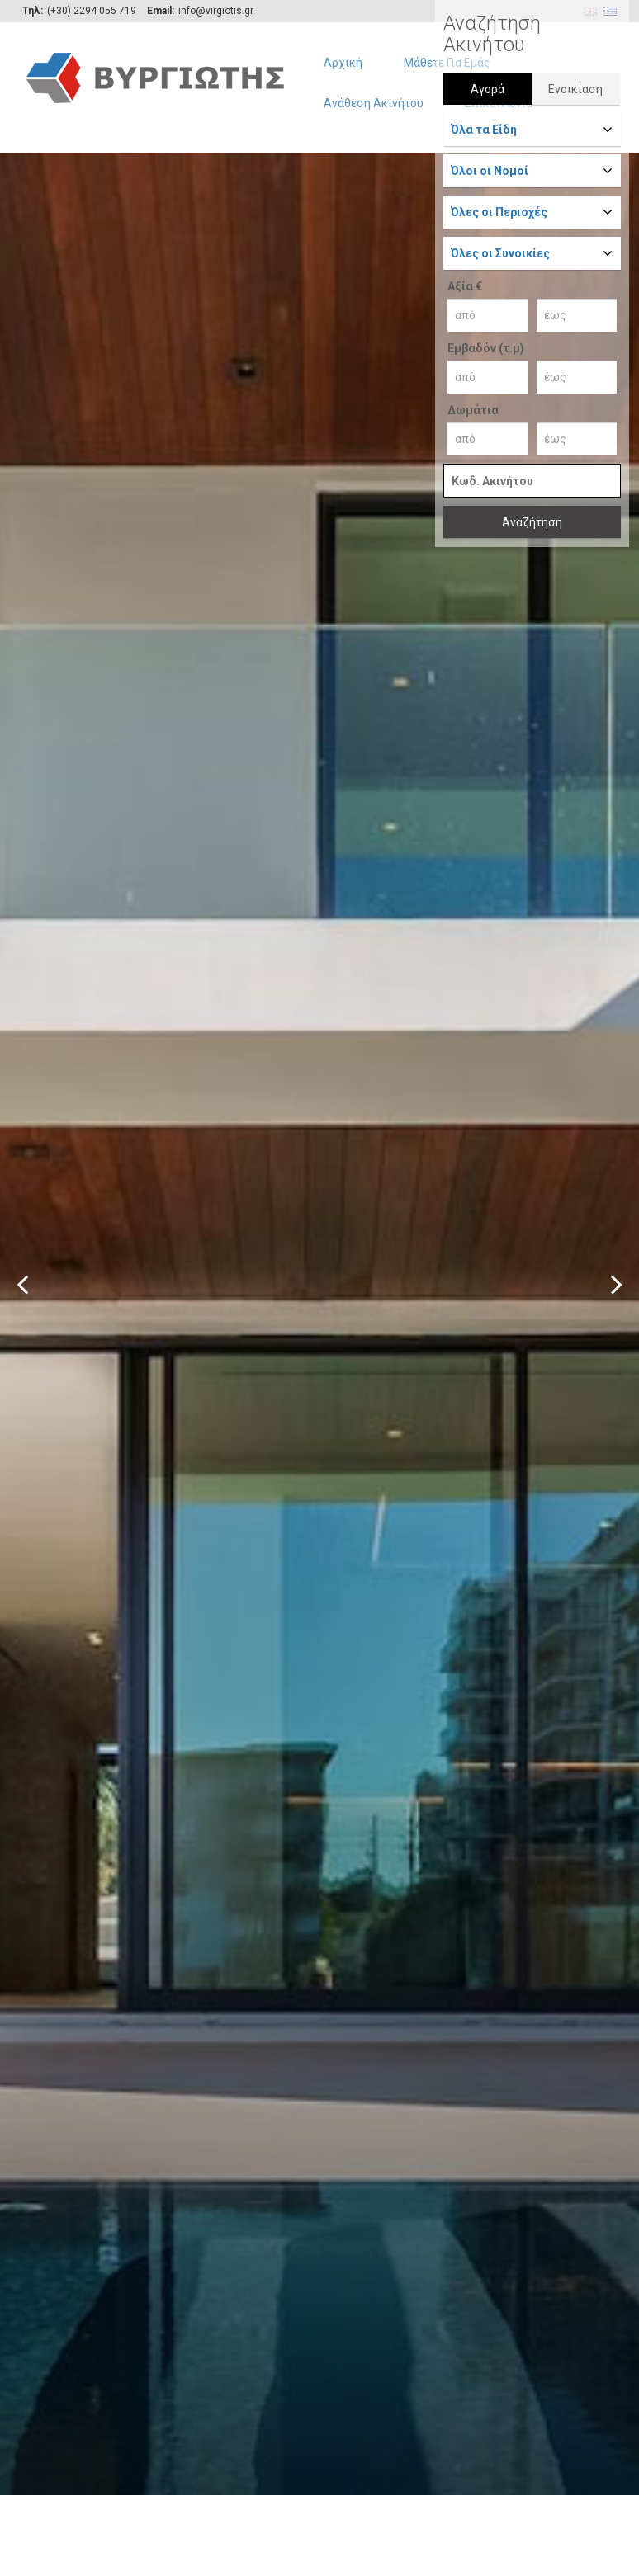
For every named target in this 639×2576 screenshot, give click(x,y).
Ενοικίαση (575, 89)
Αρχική (343, 62)
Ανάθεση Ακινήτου (374, 103)
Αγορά (487, 89)
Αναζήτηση (532, 522)
